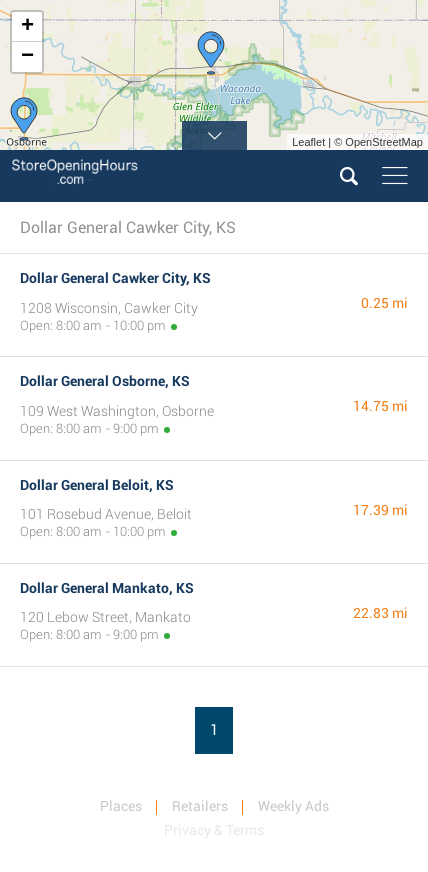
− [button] (27, 57)
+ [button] (27, 27)
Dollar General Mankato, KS (107, 588)
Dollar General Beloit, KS (97, 485)
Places (121, 806)
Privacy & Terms (214, 830)
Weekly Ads (293, 806)
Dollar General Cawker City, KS (115, 278)
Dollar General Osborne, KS (105, 381)
